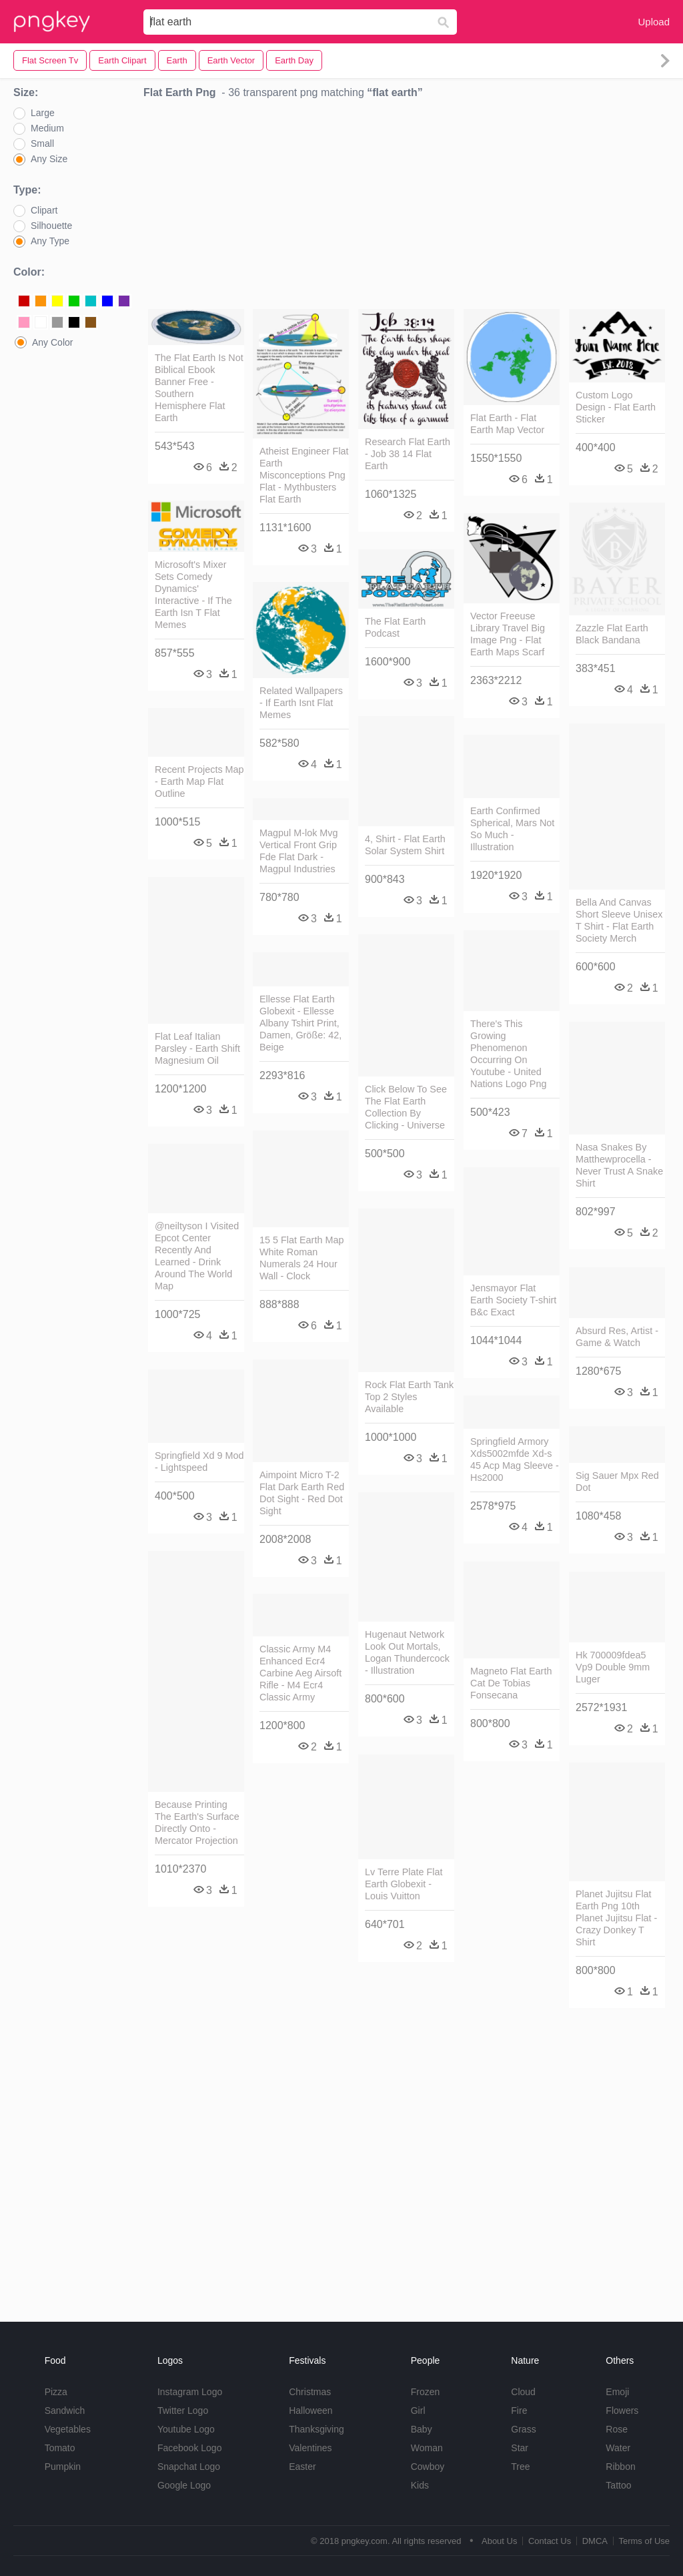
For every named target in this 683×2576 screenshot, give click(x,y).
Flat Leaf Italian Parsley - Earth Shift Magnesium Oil (197, 1048)
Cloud (523, 2391)
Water (618, 2448)
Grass (523, 2429)
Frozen (425, 2391)
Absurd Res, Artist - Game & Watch (617, 1336)
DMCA (595, 2541)
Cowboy (428, 2466)
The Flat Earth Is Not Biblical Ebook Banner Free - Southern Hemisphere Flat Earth (199, 387)
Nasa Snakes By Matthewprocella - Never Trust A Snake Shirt (619, 1165)
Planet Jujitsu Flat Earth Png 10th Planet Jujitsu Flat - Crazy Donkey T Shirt (616, 1918)
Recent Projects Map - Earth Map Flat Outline (199, 781)
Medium (47, 128)
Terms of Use (644, 2541)
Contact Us (549, 2541)
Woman (427, 2448)
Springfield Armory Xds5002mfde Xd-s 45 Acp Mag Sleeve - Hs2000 (514, 1459)
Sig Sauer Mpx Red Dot (617, 1481)
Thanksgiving (316, 2429)
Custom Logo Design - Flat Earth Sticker (616, 407)
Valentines (310, 2448)
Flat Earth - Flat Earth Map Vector (507, 423)
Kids (420, 2485)
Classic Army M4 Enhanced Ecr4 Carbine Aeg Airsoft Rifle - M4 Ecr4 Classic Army (300, 1673)
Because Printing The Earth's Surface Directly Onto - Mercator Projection (197, 1822)
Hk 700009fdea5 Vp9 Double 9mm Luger (613, 1667)
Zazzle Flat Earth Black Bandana (612, 634)
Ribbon (620, 2466)
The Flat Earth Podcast (395, 627)
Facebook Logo (189, 2448)
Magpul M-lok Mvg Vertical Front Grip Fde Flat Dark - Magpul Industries (298, 851)
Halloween (310, 2410)
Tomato (60, 2448)
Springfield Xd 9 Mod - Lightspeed (199, 1461)
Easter (302, 2466)
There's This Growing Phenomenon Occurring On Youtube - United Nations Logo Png (508, 1053)
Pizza (56, 2391)
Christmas (310, 2391)
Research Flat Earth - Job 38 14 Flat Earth (407, 453)
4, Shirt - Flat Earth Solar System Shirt (405, 845)
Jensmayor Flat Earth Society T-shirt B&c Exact (513, 1300)
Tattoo (618, 2485)
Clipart (44, 210)
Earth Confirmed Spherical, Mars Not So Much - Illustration (512, 829)
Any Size (49, 158)
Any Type (50, 241)
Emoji (617, 2391)
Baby (421, 2429)
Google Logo (184, 2485)
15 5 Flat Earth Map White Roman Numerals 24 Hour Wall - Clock (301, 1258)
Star (519, 2448)
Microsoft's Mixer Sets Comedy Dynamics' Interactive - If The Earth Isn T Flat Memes (193, 594)
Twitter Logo (182, 2410)
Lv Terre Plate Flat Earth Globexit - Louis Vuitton (404, 1884)
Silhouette (51, 225)
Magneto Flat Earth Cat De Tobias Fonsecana (511, 1683)
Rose (617, 2429)
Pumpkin (63, 2466)
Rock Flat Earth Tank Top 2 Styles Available (409, 1396)
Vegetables (68, 2429)
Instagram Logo (189, 2391)
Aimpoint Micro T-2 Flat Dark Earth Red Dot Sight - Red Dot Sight (301, 1493)
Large (43, 112)
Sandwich (65, 2410)
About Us (499, 2541)
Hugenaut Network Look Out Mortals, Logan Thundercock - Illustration (407, 1652)
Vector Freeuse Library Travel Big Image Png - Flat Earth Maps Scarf (507, 634)
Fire (519, 2410)
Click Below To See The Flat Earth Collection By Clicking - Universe (406, 1107)
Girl (418, 2410)
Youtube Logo (186, 2429)
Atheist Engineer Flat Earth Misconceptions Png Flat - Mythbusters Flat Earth (304, 475)
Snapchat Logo (188, 2466)
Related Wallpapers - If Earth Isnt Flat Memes (301, 702)
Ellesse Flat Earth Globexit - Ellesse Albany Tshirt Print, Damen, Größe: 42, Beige (300, 1023)
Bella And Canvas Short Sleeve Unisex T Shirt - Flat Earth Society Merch (619, 920)
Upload (654, 21)
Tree (520, 2466)
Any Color (52, 342)
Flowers (622, 2410)
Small (42, 143)
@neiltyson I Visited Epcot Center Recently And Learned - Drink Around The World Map (197, 1256)
